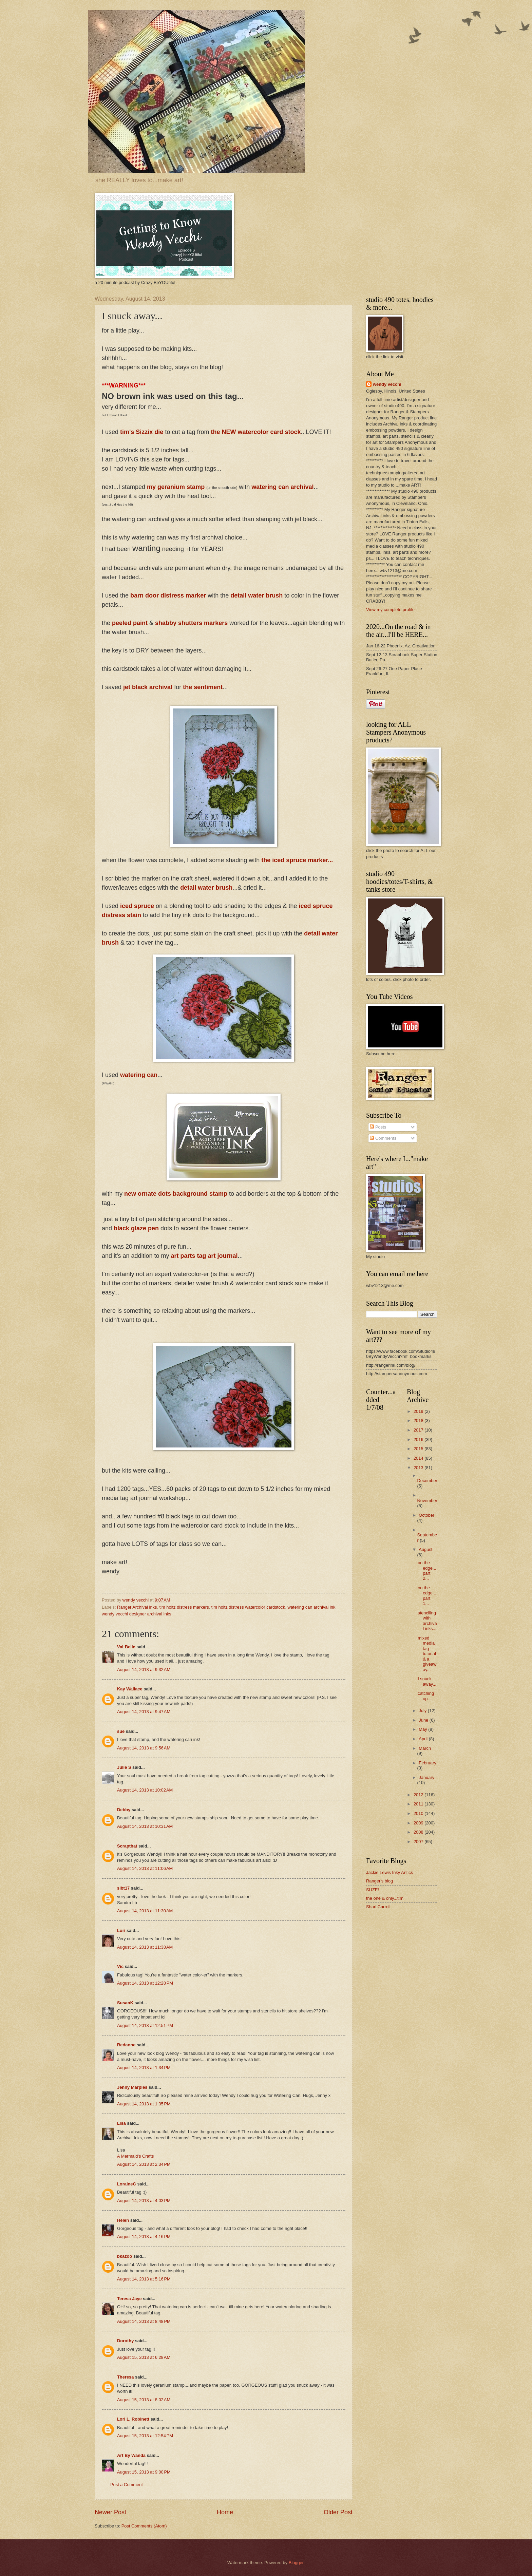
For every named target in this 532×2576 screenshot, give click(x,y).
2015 (419, 1448)
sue (121, 1731)
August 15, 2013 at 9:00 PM (144, 2472)
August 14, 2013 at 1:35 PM (144, 2103)
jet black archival (147, 687)
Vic (120, 1966)
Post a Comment (126, 2484)
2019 (419, 1411)
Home (225, 2512)
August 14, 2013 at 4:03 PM (144, 2200)
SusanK (125, 2002)
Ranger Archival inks (137, 1607)
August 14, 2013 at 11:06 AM (145, 1868)
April (424, 1738)
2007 (419, 1841)
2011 (419, 1803)
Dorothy (125, 2340)
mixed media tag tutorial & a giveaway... (427, 1653)
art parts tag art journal (204, 1255)
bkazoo (124, 2256)
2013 (419, 1467)
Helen (123, 2220)
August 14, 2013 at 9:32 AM (143, 1669)
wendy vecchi (387, 384)
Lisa (121, 2123)
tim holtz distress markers (184, 1607)
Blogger (296, 2562)
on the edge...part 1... (427, 1595)
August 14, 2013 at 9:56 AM (143, 1747)
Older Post (338, 2512)
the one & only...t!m (384, 1898)
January (426, 1777)
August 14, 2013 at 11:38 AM (145, 1947)
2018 (419, 1420)
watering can (138, 1075)
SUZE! (372, 1889)
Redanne (126, 2044)
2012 (419, 1794)
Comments (383, 1138)
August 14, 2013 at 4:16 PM (144, 2236)
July (423, 1710)
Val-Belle (126, 1646)
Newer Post (110, 2512)
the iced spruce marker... (297, 860)
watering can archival (282, 487)
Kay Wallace (129, 1688)
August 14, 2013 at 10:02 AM (145, 1790)
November (427, 1500)
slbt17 (123, 1888)
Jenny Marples (132, 2087)
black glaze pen (136, 1228)
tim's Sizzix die (141, 432)
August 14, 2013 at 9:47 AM (143, 1711)
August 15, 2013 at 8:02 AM (143, 2399)
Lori (121, 1930)
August (425, 1549)
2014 (419, 1458)
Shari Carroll (378, 1906)
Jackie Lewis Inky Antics (389, 1872)
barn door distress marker (168, 595)
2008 (419, 1832)
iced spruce (137, 906)
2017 (419, 1430)
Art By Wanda (131, 2455)
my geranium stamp (176, 487)
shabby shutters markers (191, 623)
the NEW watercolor (240, 432)
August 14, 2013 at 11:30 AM (145, 1910)
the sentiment (203, 687)
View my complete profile (390, 609)
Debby (123, 1809)
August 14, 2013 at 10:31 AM (145, 1826)
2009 (419, 1822)
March (425, 1748)
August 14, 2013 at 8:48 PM (144, 2321)
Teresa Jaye (129, 2298)
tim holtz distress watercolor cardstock (248, 1607)
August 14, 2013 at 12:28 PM (145, 1983)
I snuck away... (427, 1681)
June (424, 1720)
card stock (285, 432)
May (423, 1729)
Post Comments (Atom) (144, 2525)
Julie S (124, 1767)
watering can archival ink (311, 1607)
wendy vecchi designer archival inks (136, 1613)
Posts (378, 1127)
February (427, 1762)
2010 (419, 1813)
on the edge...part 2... (427, 1570)
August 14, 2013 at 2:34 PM (144, 2164)
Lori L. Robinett (133, 2419)
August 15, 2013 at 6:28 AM (143, 2357)
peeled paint (130, 623)
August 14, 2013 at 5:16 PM (144, 2278)
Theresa (125, 2377)
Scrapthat (127, 1846)
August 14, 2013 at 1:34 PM (144, 2067)
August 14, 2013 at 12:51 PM (145, 2025)
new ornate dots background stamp (175, 1193)
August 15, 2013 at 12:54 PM (145, 2435)
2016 (419, 1439)
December (427, 1480)
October (426, 1515)
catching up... (426, 1696)
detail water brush (257, 595)
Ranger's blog (379, 1880)
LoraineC (126, 2183)
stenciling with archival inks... (427, 1620)
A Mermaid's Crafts (135, 2156)
